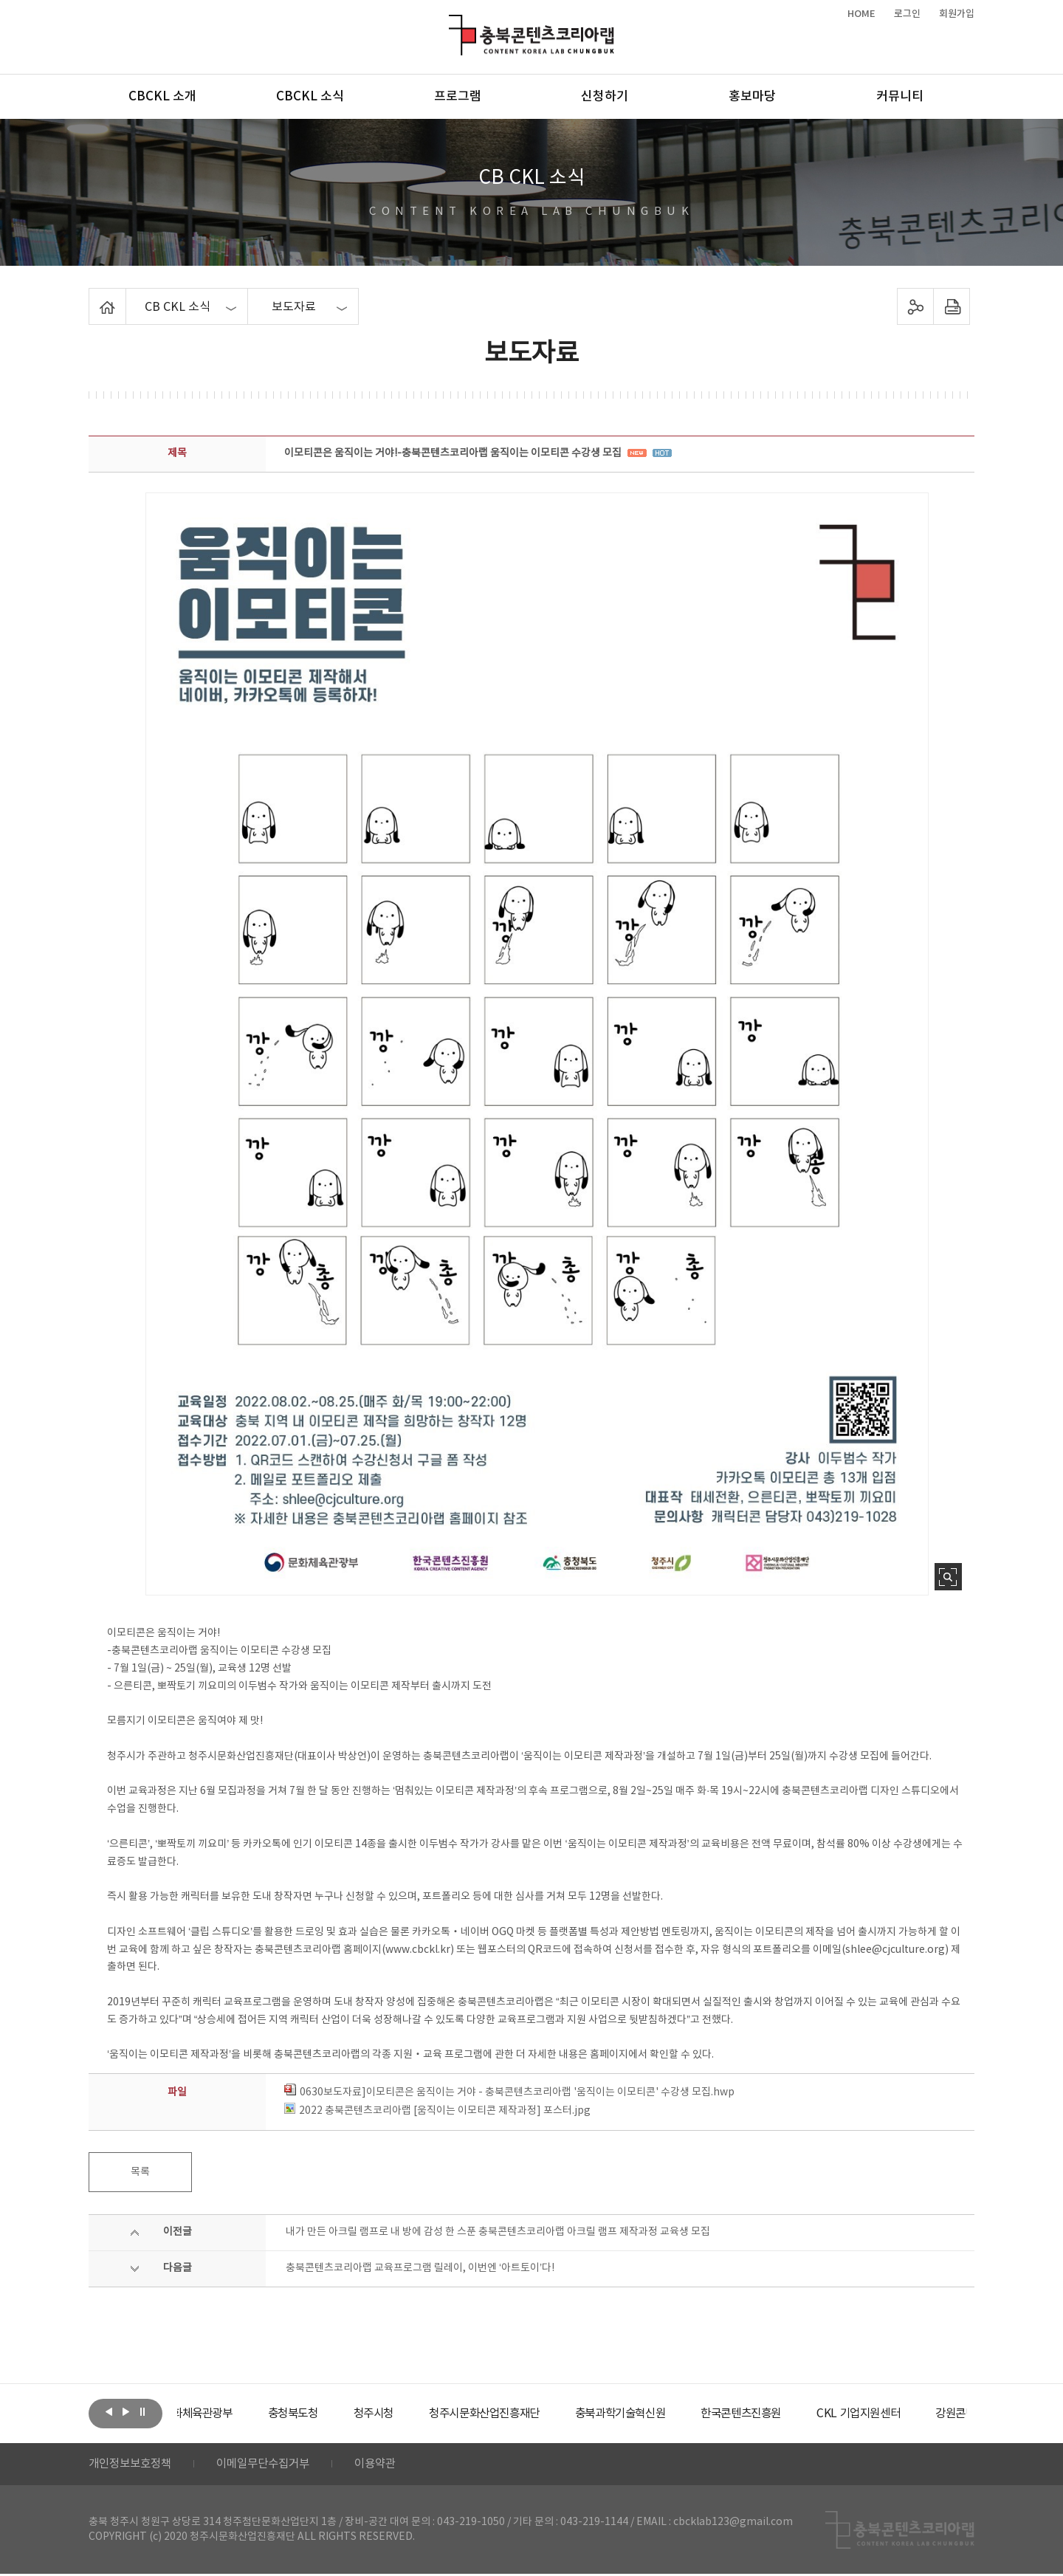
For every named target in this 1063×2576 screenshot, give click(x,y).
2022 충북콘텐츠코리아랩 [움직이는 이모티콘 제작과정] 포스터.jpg (437, 2111)
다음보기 (125, 2412)
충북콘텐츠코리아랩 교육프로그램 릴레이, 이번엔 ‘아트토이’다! (420, 2268)
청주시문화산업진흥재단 (533, 2413)
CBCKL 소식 (310, 96)
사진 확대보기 (948, 1576)
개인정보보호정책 (133, 2465)
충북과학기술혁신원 (675, 2413)
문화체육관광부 (232, 2413)
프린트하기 (951, 306)
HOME (861, 14)
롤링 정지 (142, 2412)
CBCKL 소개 (162, 96)
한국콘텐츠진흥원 (803, 2413)
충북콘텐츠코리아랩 (452, 23)
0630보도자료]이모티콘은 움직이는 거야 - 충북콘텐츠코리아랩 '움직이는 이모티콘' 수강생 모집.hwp (509, 2092)
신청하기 (604, 96)
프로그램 (457, 96)
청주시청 (416, 2413)
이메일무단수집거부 (272, 2465)
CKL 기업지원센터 (925, 2413)
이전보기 (108, 2412)
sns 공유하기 (915, 306)
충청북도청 (333, 2413)
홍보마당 (752, 96)
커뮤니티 (899, 96)
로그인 (907, 14)
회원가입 (956, 14)
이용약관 (389, 2465)
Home (92, 296)
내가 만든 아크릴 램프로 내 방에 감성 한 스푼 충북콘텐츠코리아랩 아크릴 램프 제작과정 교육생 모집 (498, 2232)
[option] (232, 2413)
